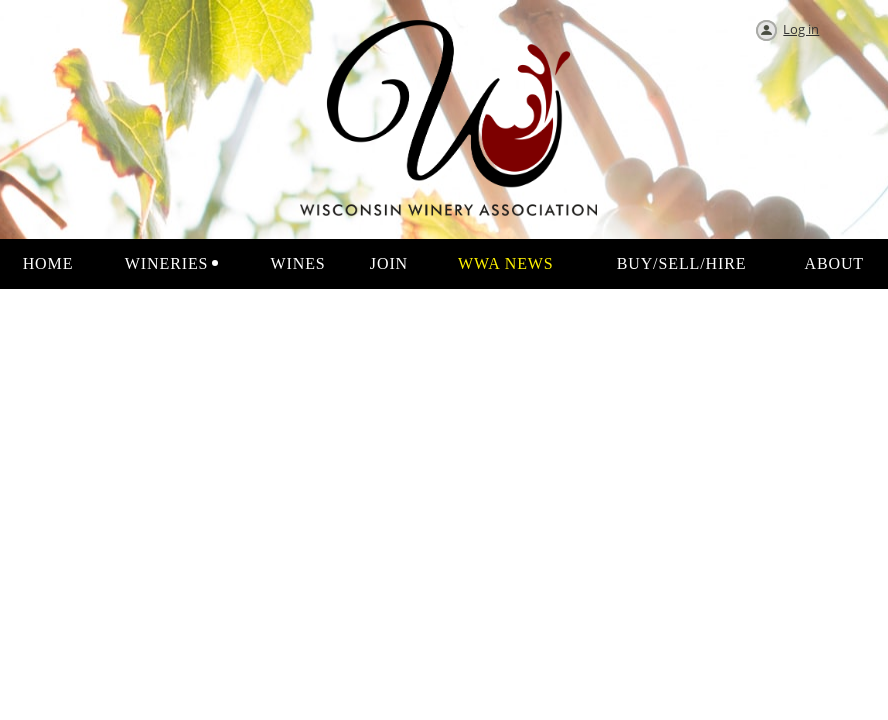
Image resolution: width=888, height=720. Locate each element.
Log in (801, 29)
